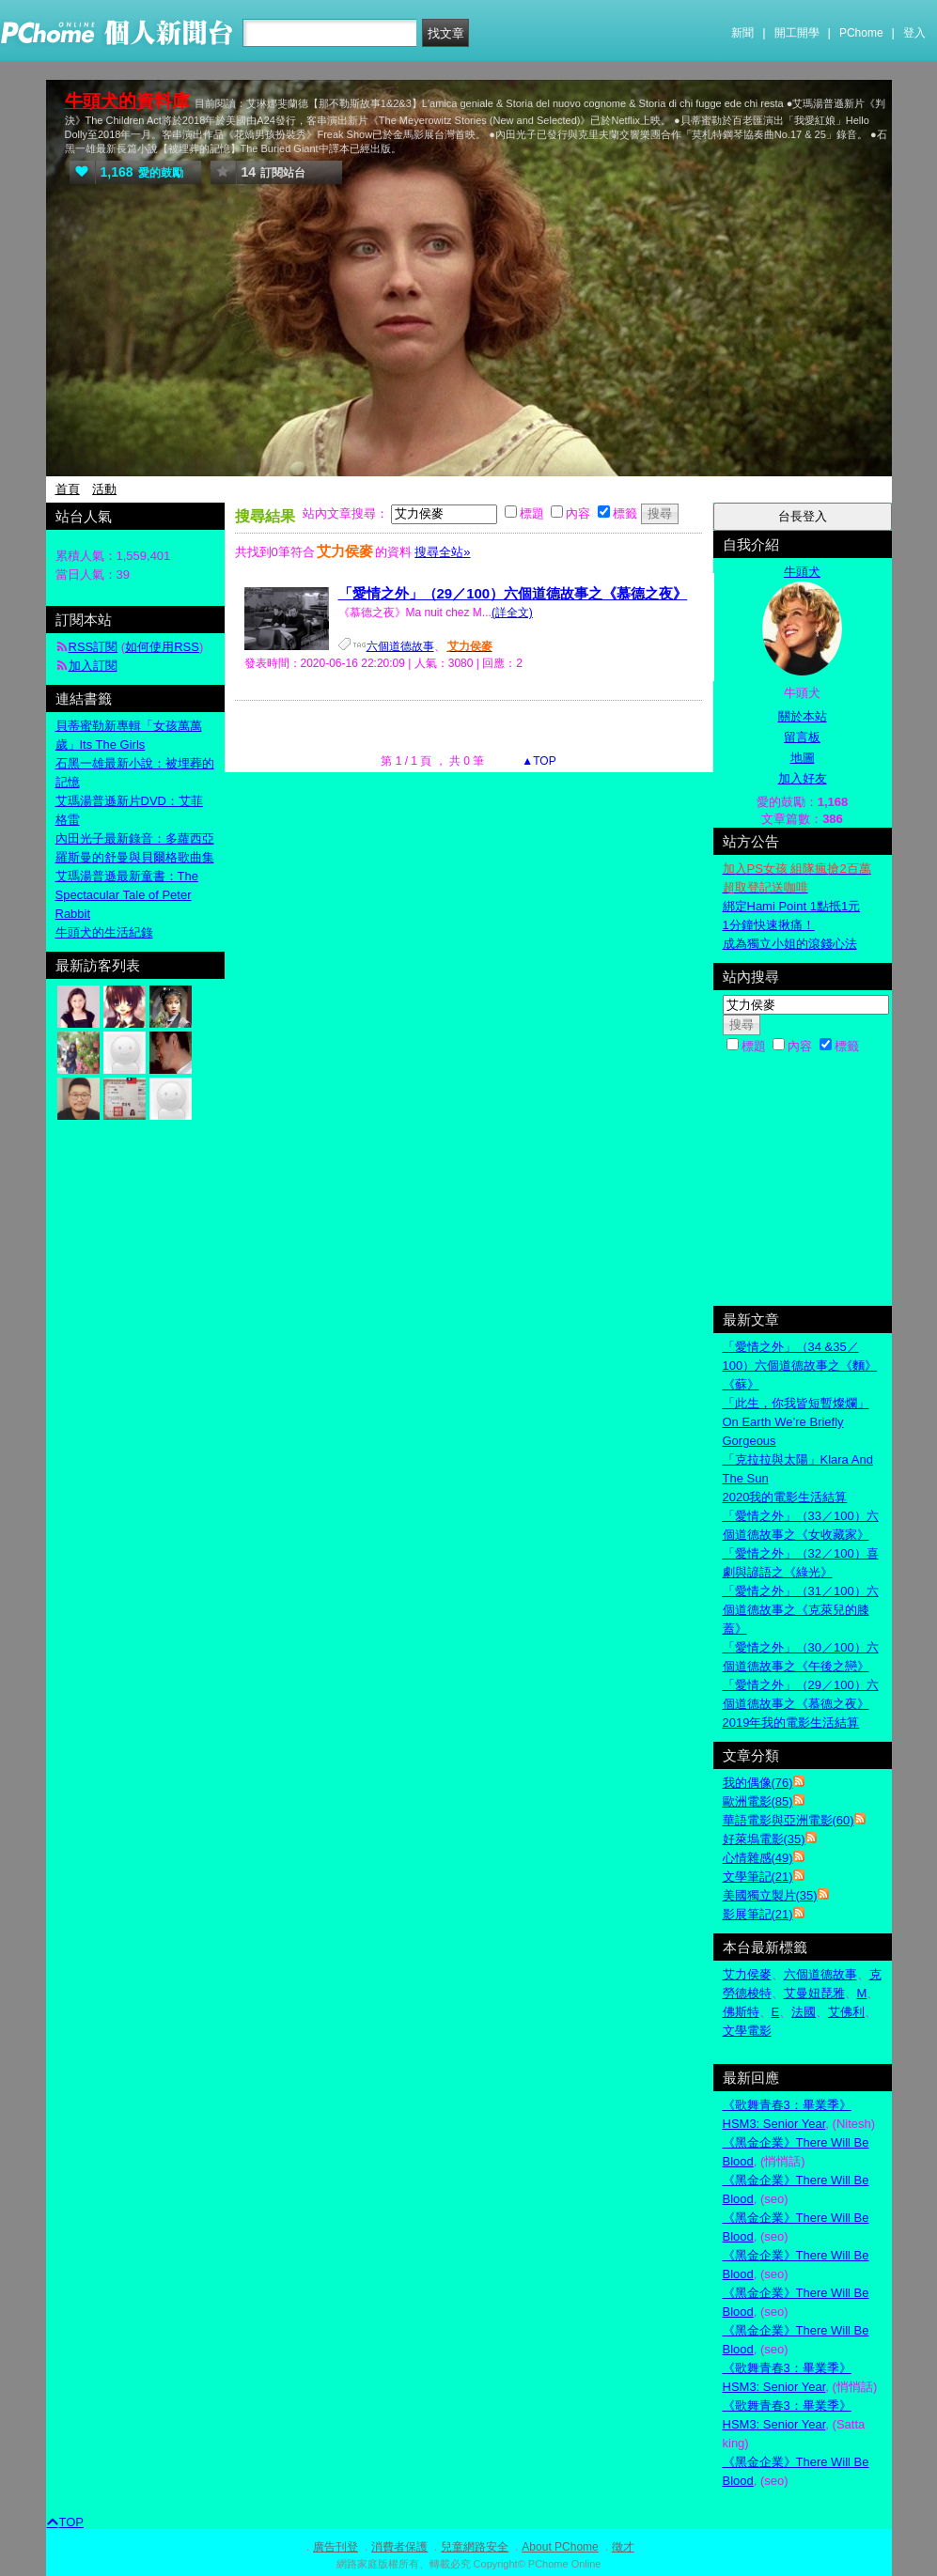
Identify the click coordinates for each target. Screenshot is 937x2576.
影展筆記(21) (758, 1914)
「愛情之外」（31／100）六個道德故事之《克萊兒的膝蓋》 (801, 1610)
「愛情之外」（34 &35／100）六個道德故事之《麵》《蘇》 (800, 1365)
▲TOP (537, 761)
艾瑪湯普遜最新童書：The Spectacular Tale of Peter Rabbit (126, 895)
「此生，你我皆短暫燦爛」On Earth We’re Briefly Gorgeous (796, 1422)
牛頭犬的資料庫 (127, 101)
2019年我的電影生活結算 (791, 1722)
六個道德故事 (400, 646)
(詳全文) (512, 612)
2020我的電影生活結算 (785, 1497)
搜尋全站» (442, 552)
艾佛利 (846, 2012)
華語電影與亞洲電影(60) (788, 1820)
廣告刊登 (335, 2546)
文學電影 (747, 2031)
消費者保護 (399, 2546)
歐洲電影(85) (758, 1801)
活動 (104, 489)
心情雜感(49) (758, 1858)
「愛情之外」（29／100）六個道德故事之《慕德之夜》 (513, 593)
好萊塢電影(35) (764, 1839)
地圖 (802, 758)
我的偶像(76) (758, 1783)
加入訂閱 (93, 666)
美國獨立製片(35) (770, 1895)
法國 (803, 2012)
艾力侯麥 (747, 1974)
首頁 (67, 489)
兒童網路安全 (474, 2546)
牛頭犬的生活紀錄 (104, 932)
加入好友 (802, 778)
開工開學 (797, 32)
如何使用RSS (162, 647)
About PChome (560, 2546)
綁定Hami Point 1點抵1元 (792, 906)
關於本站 (802, 716)
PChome (861, 32)
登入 (914, 32)
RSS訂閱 (93, 647)
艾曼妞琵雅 (814, 1993)
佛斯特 (741, 2012)
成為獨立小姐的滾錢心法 (790, 944)
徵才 (623, 2546)
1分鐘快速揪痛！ (769, 925)
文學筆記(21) (758, 1877)
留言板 (802, 737)
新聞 (742, 32)
